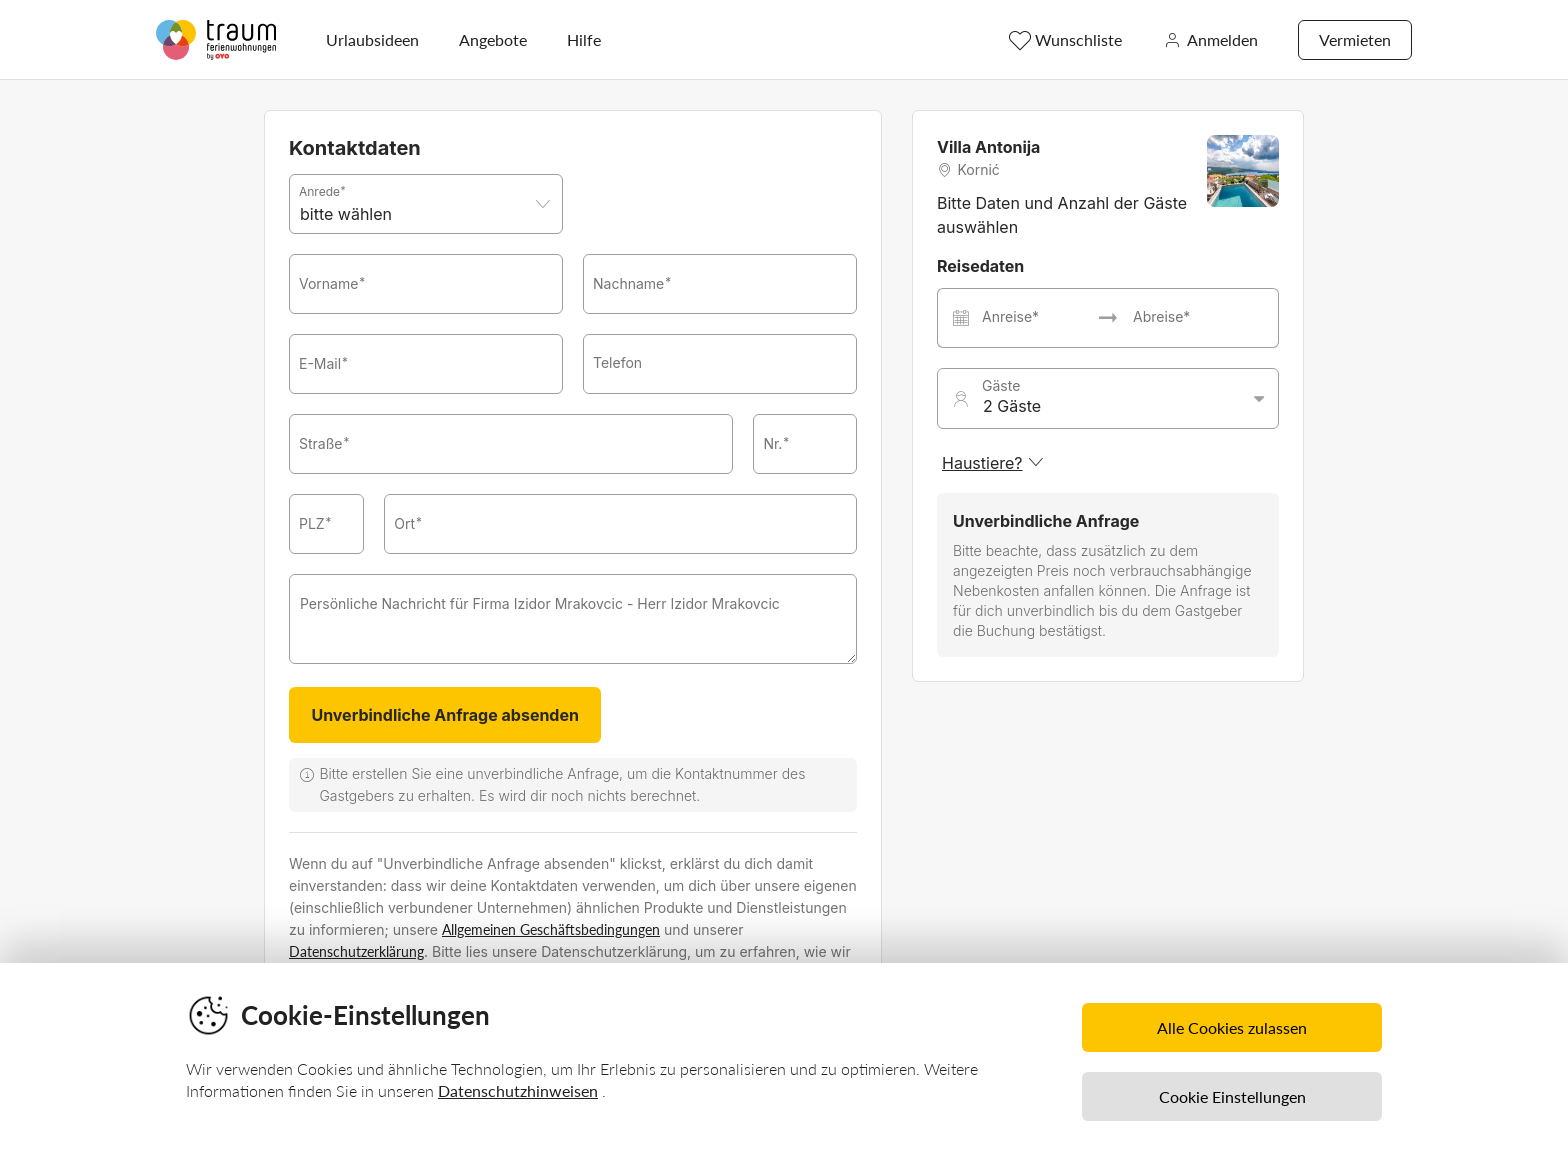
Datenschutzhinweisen (518, 1090)
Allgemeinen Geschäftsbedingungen (551, 929)
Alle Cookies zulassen (1232, 1027)
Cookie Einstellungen (1232, 1096)
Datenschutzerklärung (356, 951)
